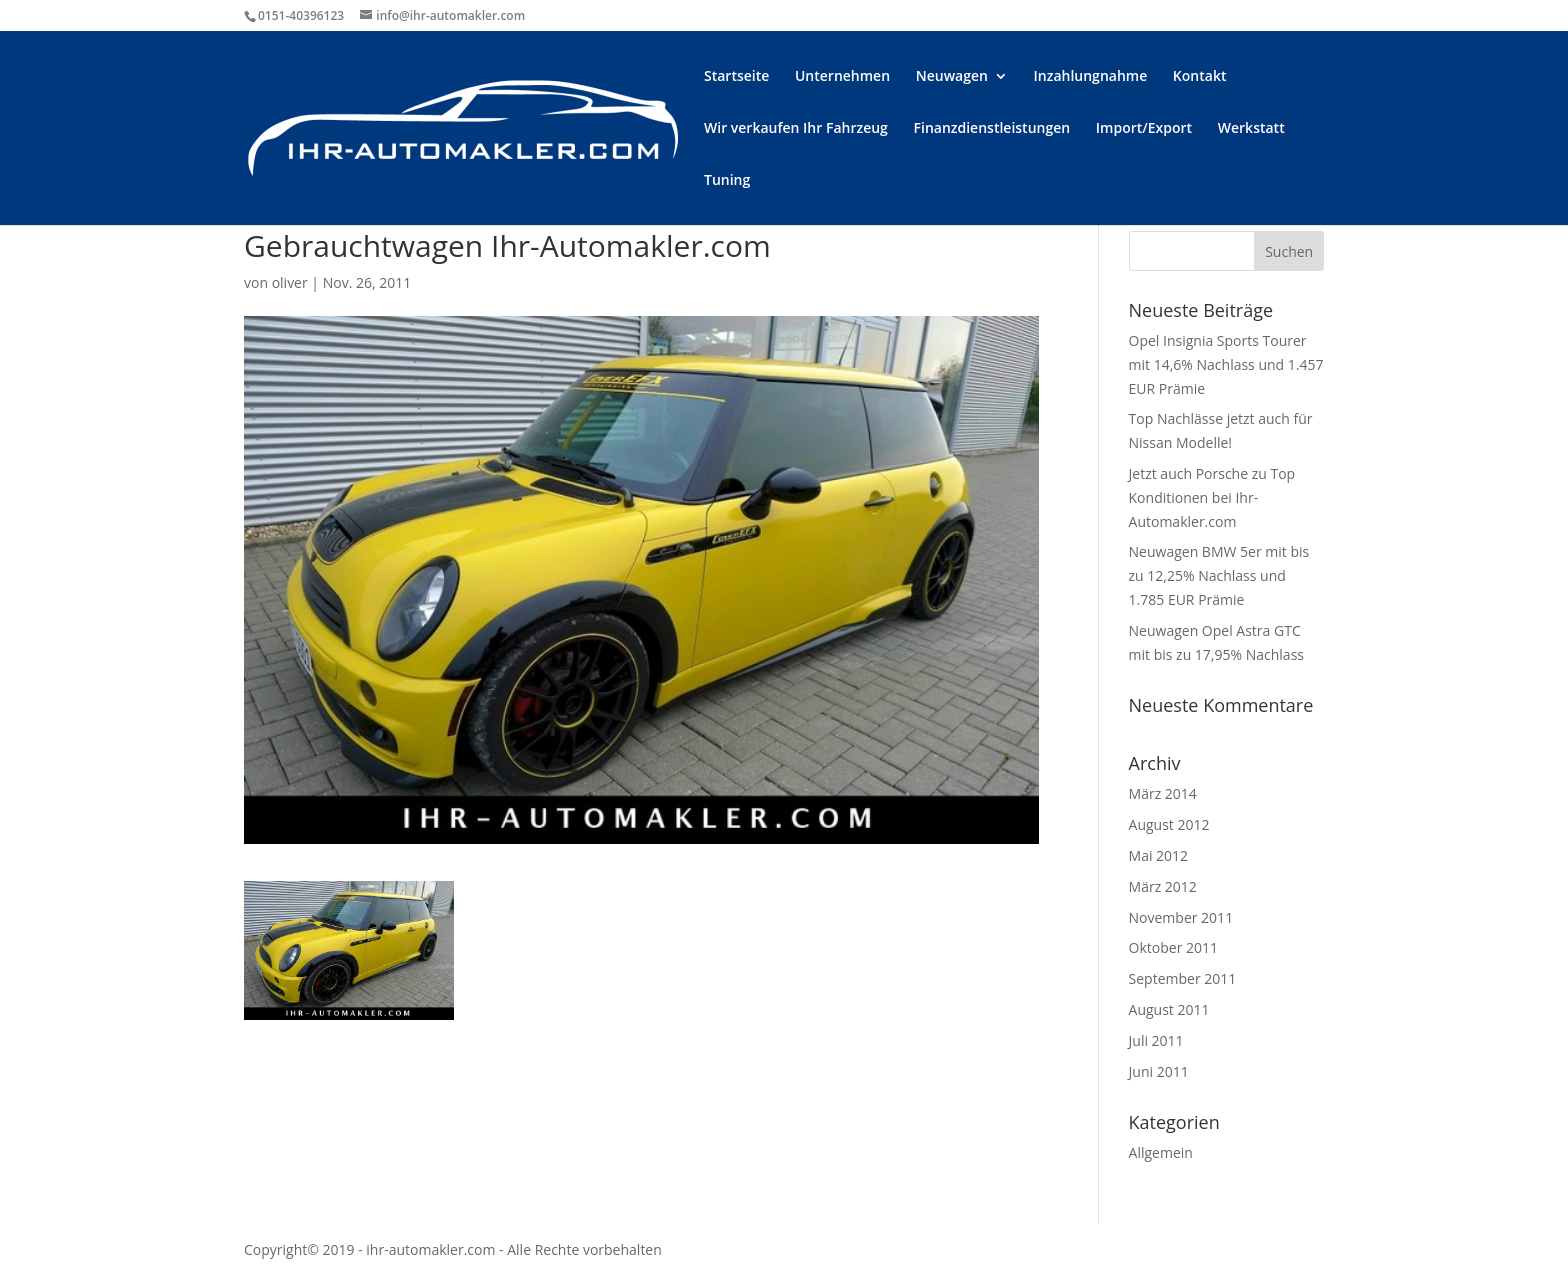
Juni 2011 (1159, 1071)
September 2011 (1183, 978)
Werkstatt (1251, 129)
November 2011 (1181, 917)
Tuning (727, 181)
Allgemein (1161, 1152)
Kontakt (1200, 77)
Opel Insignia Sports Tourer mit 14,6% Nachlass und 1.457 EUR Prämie (1226, 364)
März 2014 (1163, 793)
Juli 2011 (1156, 1040)
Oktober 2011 (1173, 947)
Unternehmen (842, 77)
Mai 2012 (1159, 855)
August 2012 (1169, 824)
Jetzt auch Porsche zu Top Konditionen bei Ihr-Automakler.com (1212, 497)
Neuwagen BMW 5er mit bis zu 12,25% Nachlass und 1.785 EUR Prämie (1219, 575)
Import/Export (1144, 129)
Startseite (736, 77)
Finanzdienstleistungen (992, 129)
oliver (290, 282)
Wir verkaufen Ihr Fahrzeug (796, 129)
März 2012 (1163, 886)
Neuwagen (952, 77)
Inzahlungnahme (1091, 77)
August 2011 (1169, 1009)
